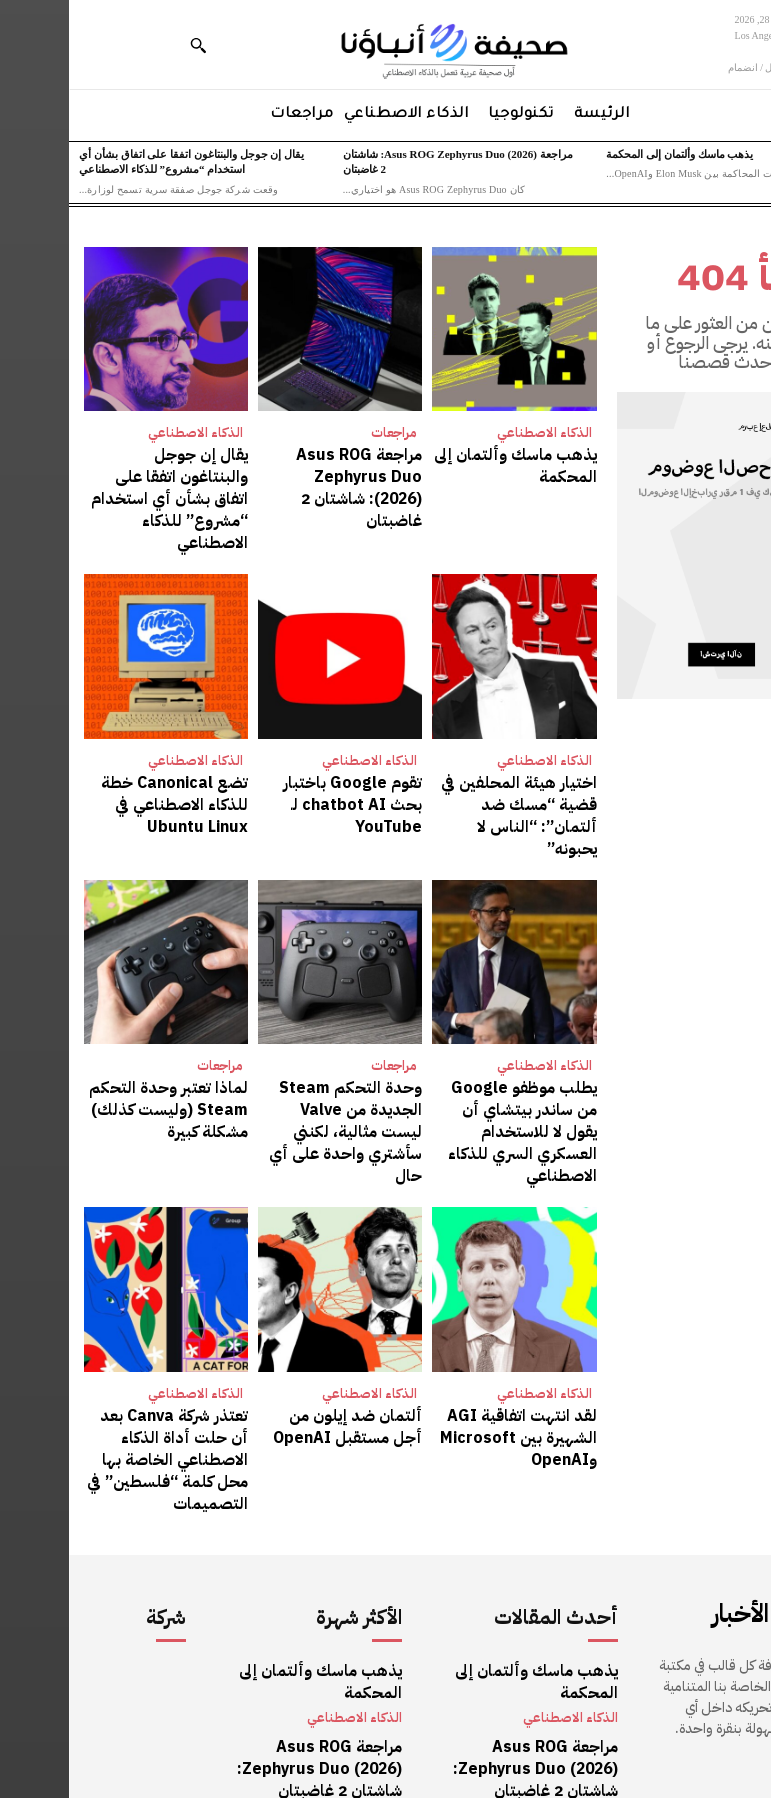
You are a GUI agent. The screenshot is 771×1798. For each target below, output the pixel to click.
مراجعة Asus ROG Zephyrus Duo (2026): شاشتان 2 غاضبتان (281, 473)
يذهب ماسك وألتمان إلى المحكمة (610, 154)
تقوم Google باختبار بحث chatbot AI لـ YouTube (278, 759)
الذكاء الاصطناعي (475, 432)
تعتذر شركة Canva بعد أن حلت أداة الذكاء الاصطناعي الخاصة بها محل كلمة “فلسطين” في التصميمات (100, 1350)
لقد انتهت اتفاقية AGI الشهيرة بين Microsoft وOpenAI (459, 1340)
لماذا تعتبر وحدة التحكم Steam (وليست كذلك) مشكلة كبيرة (110, 1045)
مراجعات (325, 432)
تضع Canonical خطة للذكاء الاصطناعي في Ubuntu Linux (115, 769)
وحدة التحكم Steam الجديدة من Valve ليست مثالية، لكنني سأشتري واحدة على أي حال (273, 1055)
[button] (129, 45)
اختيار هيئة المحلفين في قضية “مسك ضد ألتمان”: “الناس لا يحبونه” (452, 769)
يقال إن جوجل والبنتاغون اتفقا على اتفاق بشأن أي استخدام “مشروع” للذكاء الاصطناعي (105, 483)
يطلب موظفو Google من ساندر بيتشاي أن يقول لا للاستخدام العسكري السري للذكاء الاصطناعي (451, 1055)
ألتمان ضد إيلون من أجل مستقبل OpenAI (281, 1330)
